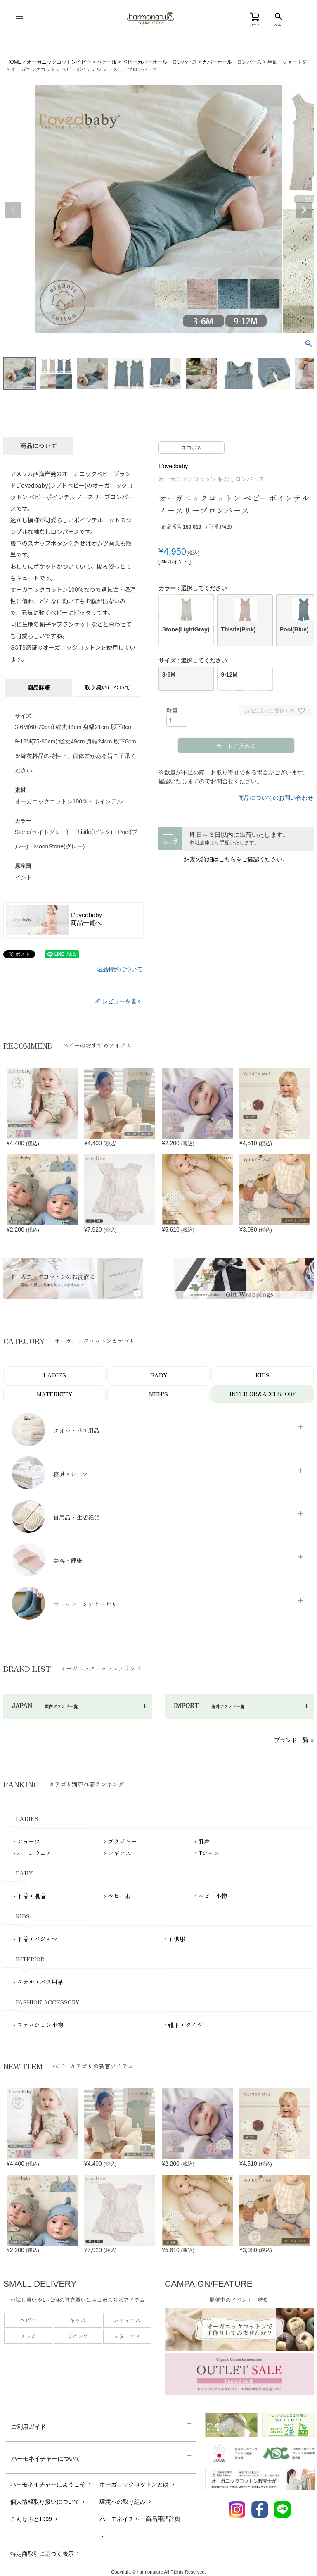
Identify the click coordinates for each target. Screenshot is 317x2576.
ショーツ (28, 1841)
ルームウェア (34, 1853)
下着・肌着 (31, 1896)
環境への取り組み (126, 2501)
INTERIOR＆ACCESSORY (262, 1394)
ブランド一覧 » (294, 1740)
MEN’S (158, 1394)
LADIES (54, 1375)
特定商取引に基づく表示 (45, 2553)
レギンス (119, 1853)
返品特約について (120, 969)
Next (304, 210)
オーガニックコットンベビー (59, 62)
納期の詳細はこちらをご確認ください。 (236, 859)
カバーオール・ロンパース (232, 62)
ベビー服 (107, 62)
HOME (14, 62)
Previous (13, 210)
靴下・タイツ (185, 2025)
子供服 (176, 1939)
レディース (127, 2320)
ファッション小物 (40, 2025)
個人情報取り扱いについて (48, 2501)
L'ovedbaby (173, 466)
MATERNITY (54, 1394)
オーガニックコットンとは (137, 2484)
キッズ (77, 2320)
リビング (77, 2336)
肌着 (204, 1841)
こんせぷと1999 (34, 2519)
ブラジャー (122, 1841)
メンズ (28, 2336)
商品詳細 (38, 687)
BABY (158, 1375)
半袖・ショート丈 (287, 62)
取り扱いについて (107, 687)
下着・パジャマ (37, 1939)
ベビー (28, 2320)
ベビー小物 (212, 1896)
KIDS (262, 1375)
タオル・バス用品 (40, 1982)
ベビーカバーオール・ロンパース (160, 62)
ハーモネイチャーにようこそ (51, 2484)
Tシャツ (209, 1853)
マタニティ (127, 2336)
